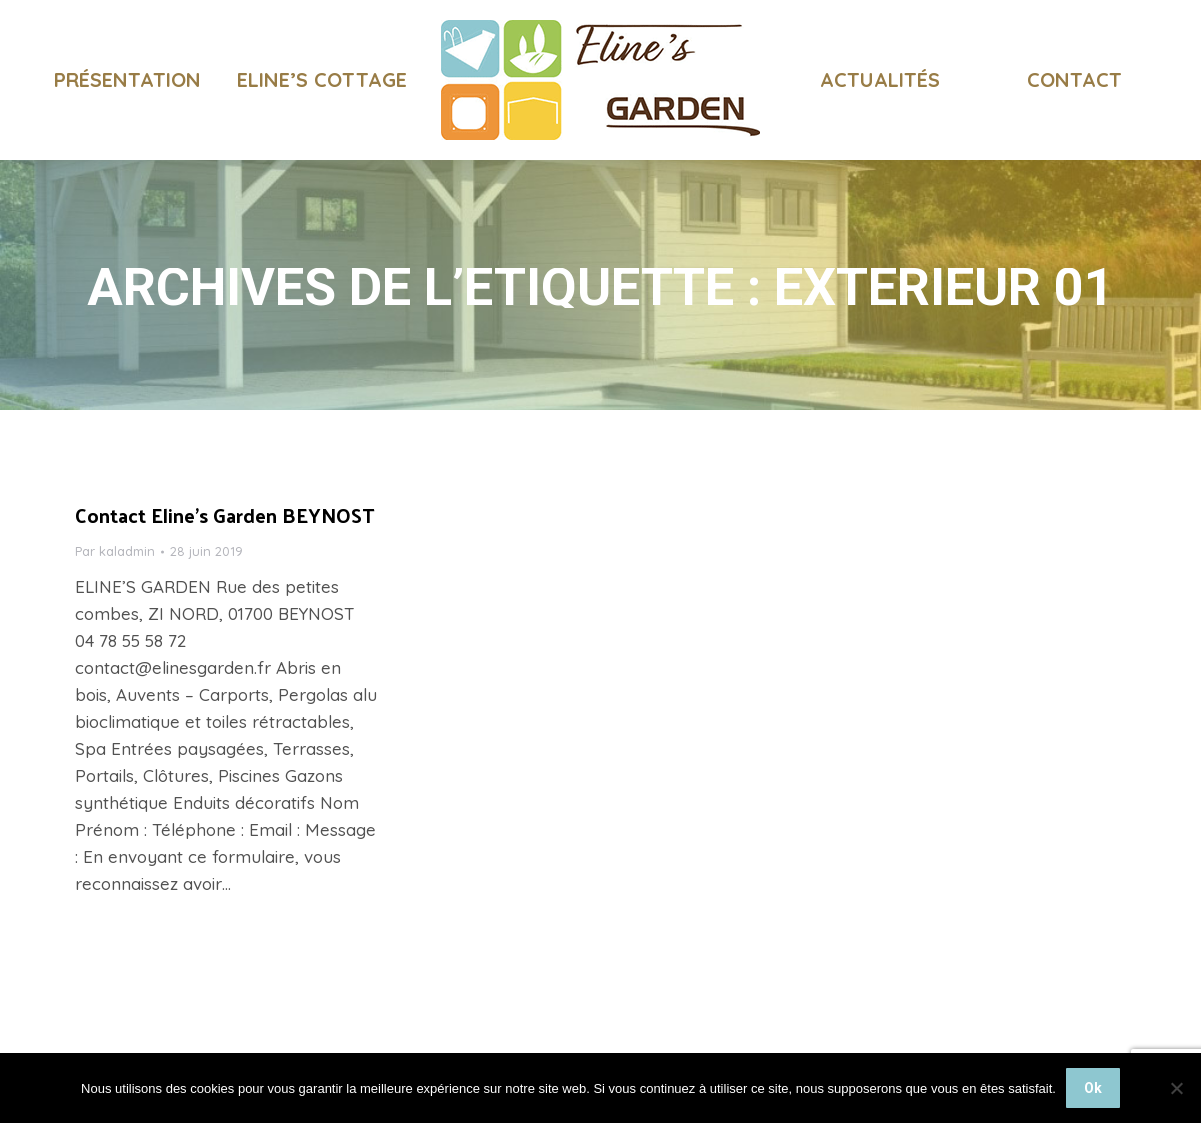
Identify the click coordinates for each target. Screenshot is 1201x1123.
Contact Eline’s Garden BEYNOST (224, 551)
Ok (1093, 1088)
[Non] (1176, 1088)
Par (115, 587)
